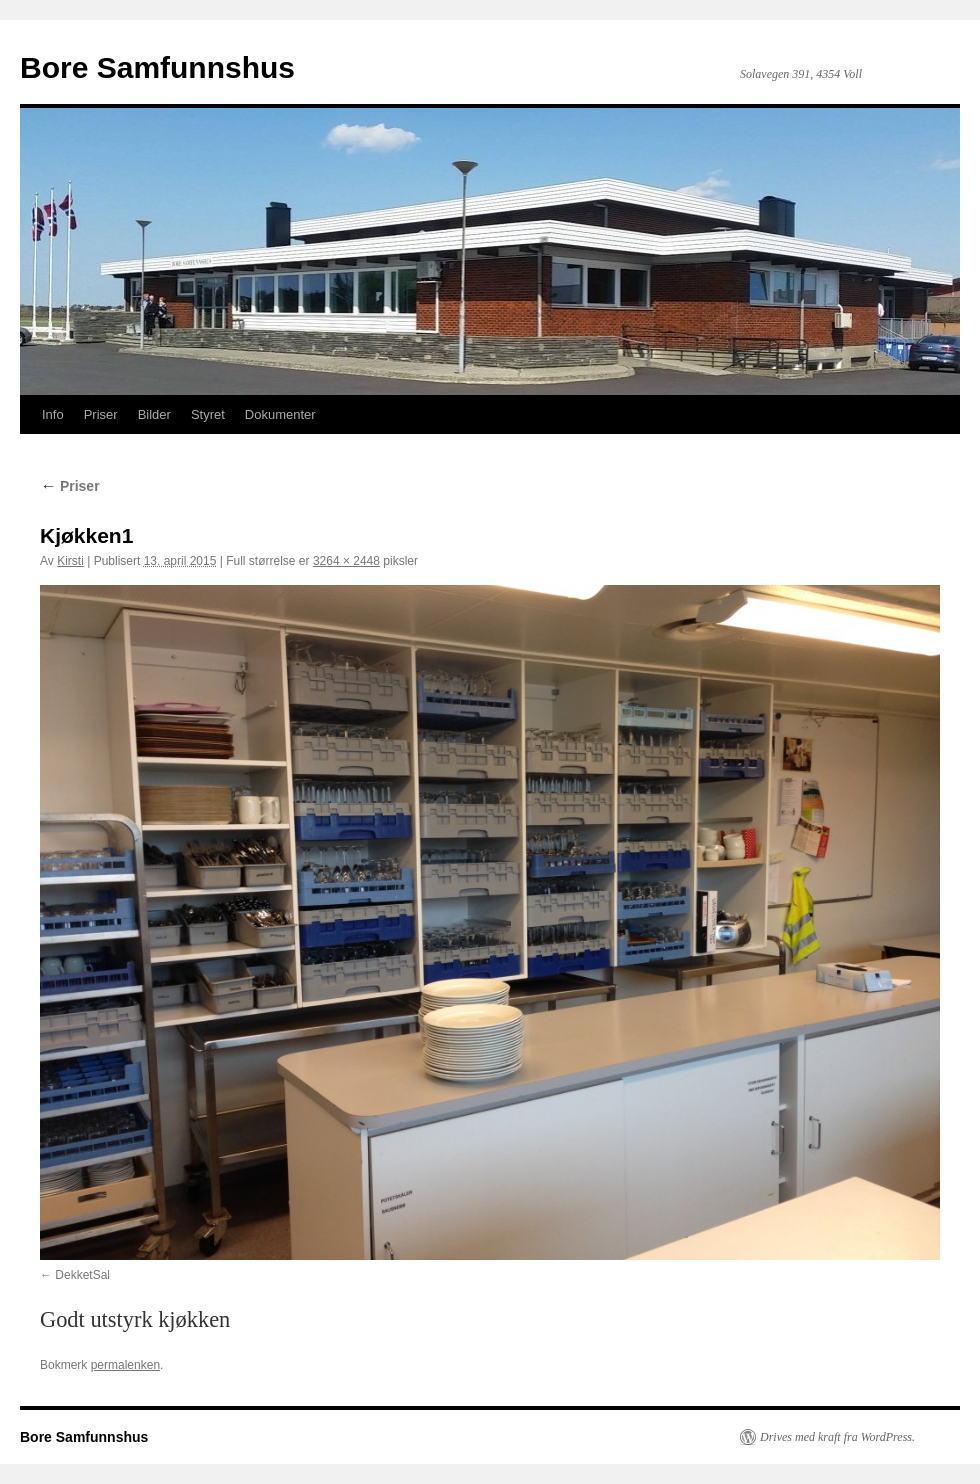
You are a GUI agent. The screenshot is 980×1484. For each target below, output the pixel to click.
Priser (101, 414)
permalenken (125, 1365)
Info (53, 414)
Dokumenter (280, 414)
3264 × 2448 (346, 561)
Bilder (154, 414)
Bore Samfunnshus (157, 67)
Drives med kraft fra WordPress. (837, 1437)
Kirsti (70, 561)
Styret (208, 414)
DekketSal (82, 1275)
